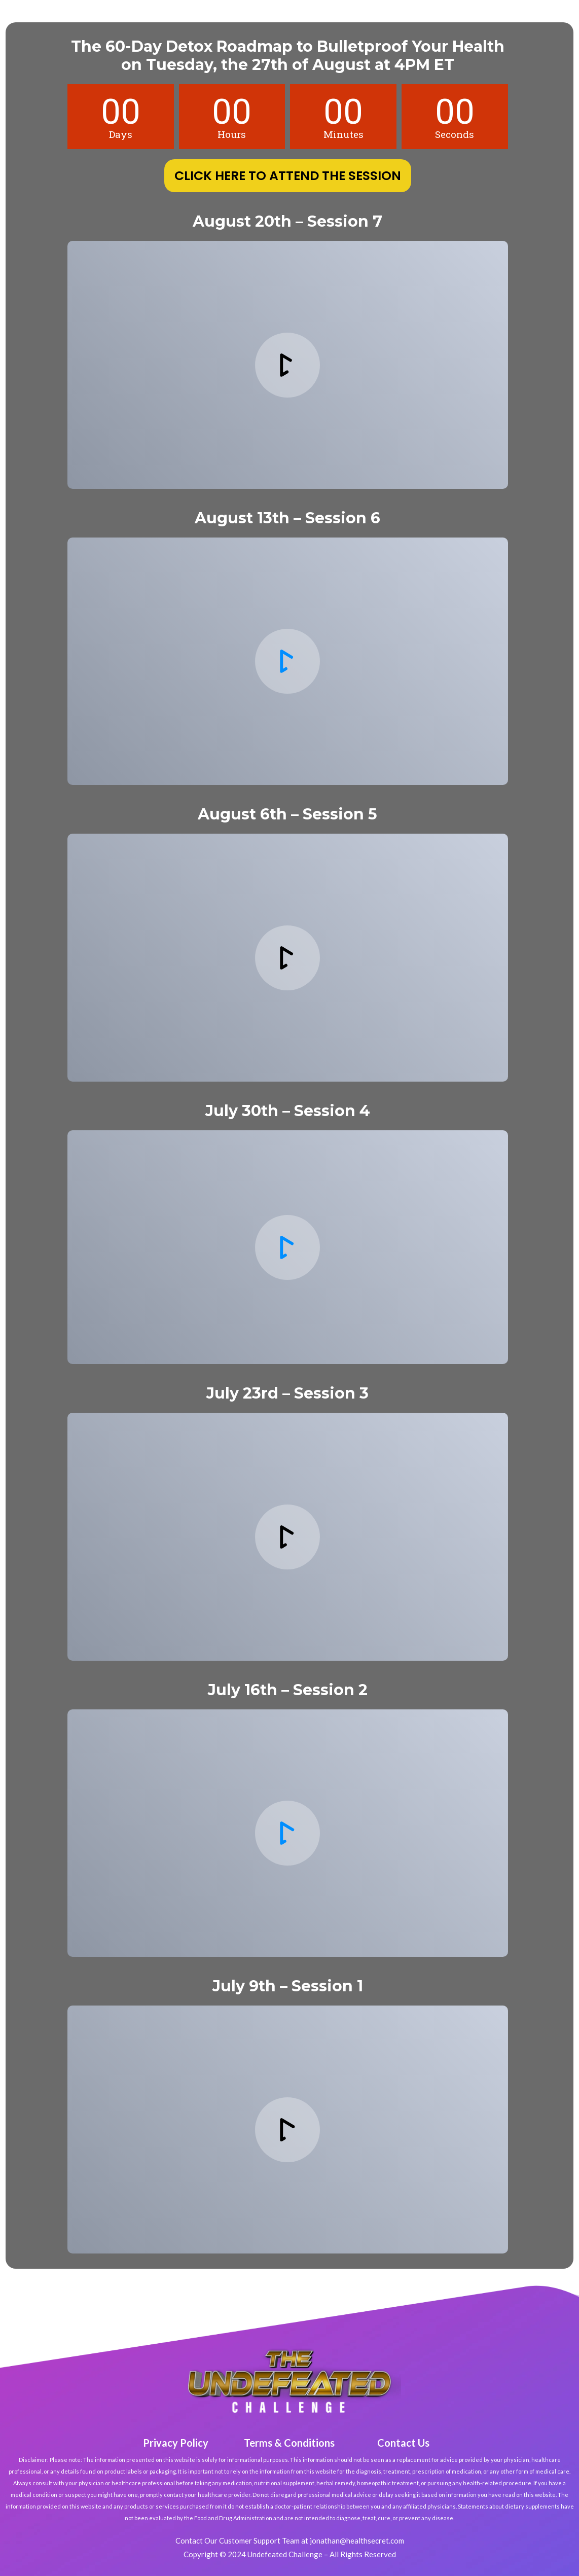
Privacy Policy (175, 2443)
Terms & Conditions (289, 2443)
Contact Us (403, 2443)
